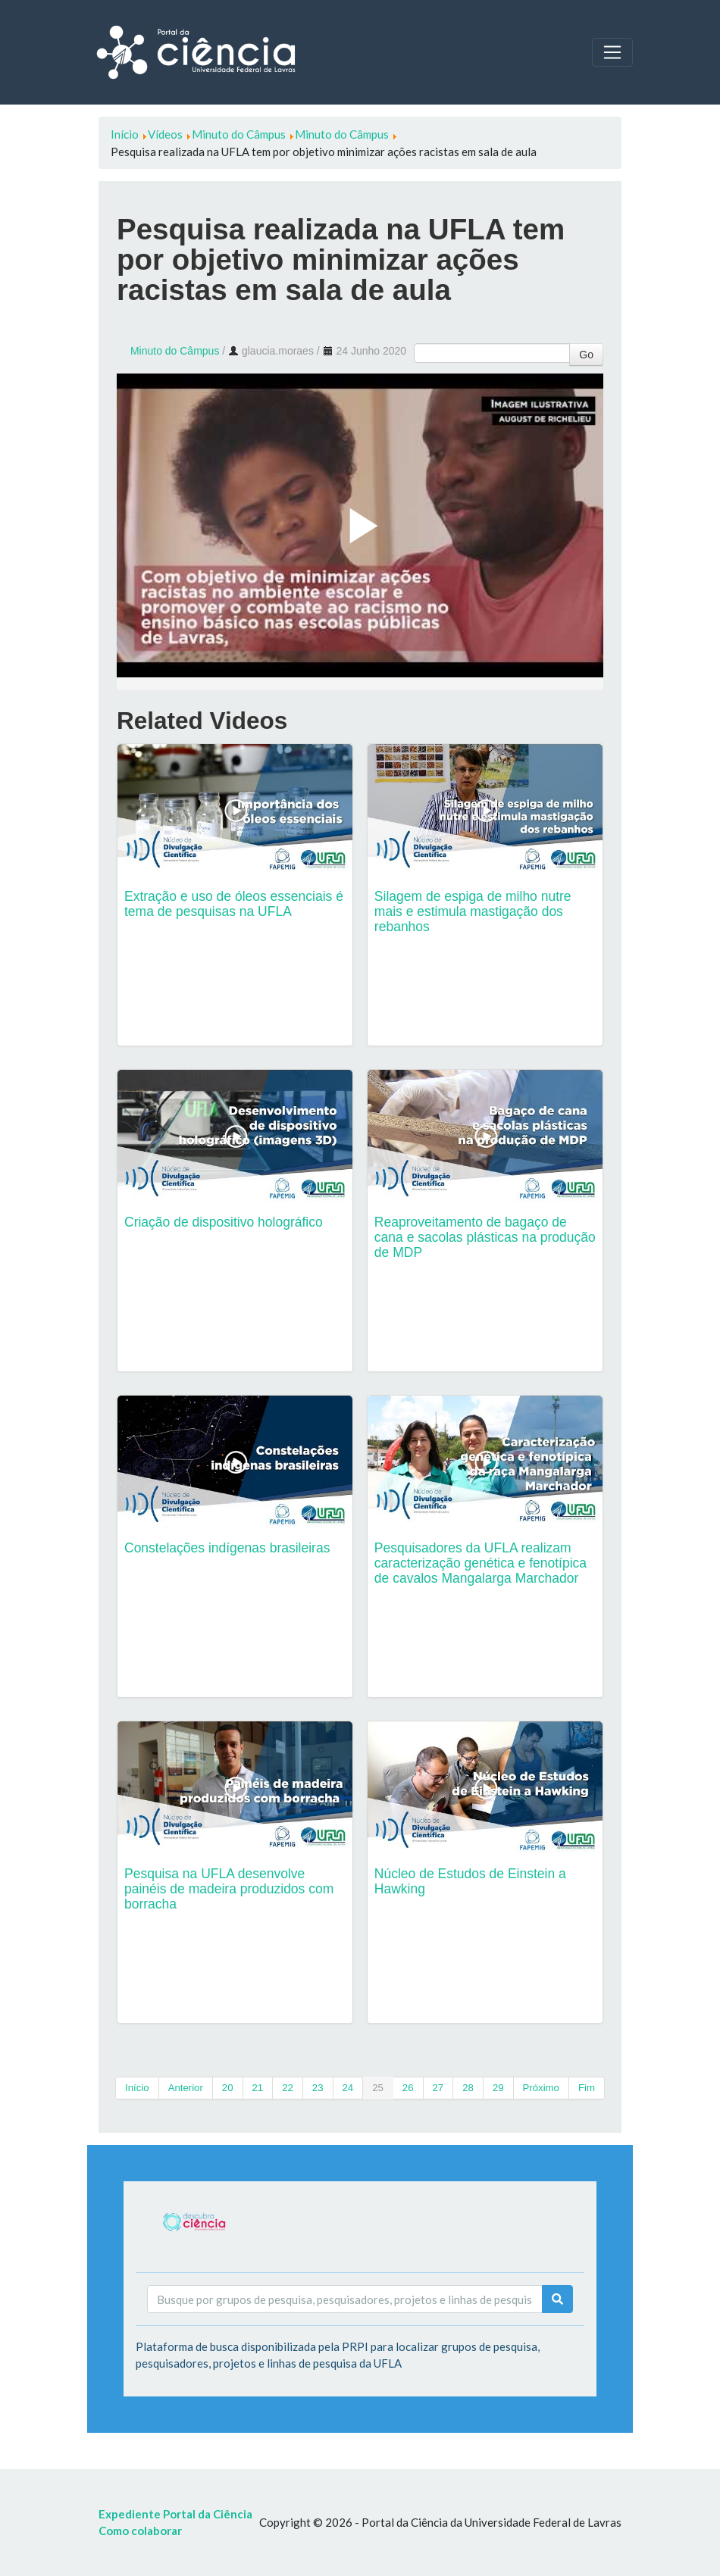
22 (287, 2087)
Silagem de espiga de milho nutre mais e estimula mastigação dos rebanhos (472, 911)
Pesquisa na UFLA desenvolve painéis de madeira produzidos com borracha (228, 1889)
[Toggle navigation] (612, 52)
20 (227, 2087)
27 (438, 2087)
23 (318, 2087)
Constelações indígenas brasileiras (227, 1547)
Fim (586, 2087)
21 (258, 2087)
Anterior (185, 2087)
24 (348, 2087)
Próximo (541, 2087)
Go (586, 355)
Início (137, 2087)
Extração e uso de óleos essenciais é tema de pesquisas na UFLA (233, 904)
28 (468, 2087)
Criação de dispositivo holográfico (223, 1222)
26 (408, 2087)
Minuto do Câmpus (175, 351)
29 (498, 2087)
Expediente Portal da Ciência (175, 2514)
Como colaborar (140, 2530)
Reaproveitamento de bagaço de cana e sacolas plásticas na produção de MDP (485, 1237)
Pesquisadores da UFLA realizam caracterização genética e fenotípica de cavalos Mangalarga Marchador (480, 1563)
